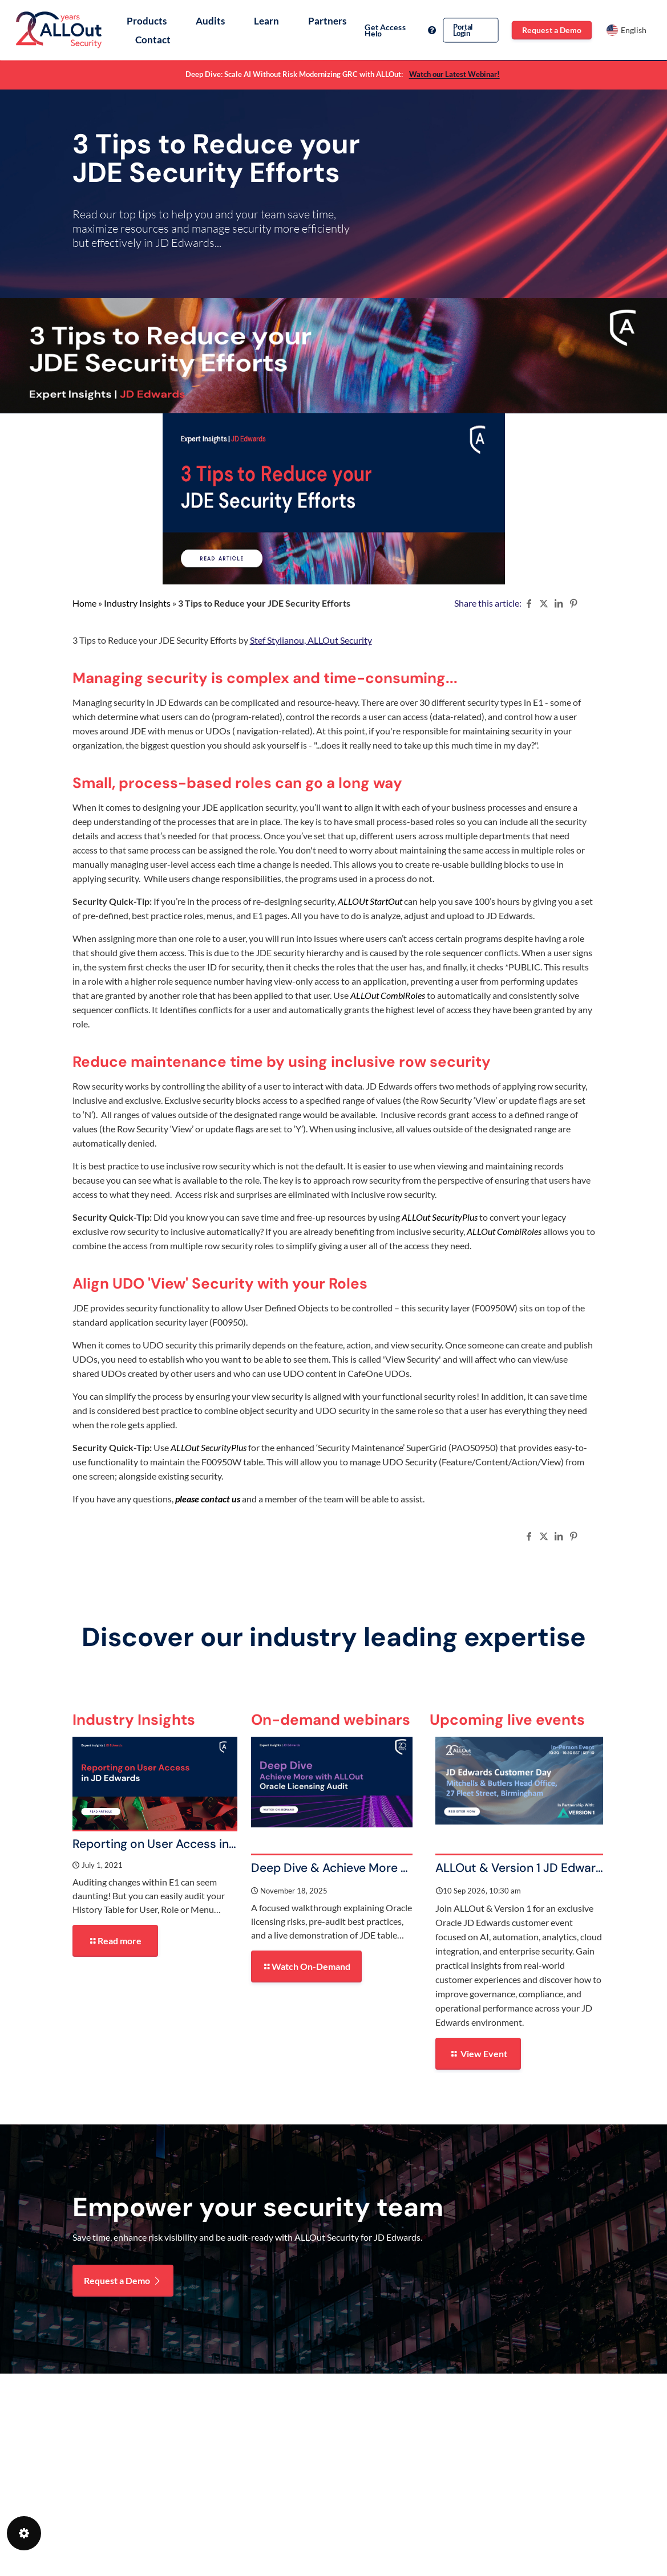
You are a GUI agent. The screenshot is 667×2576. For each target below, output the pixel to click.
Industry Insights (137, 603)
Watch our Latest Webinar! (454, 74)
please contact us (207, 1498)
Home (84, 603)
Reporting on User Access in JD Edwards (185, 1844)
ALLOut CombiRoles (504, 1231)
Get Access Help (400, 30)
